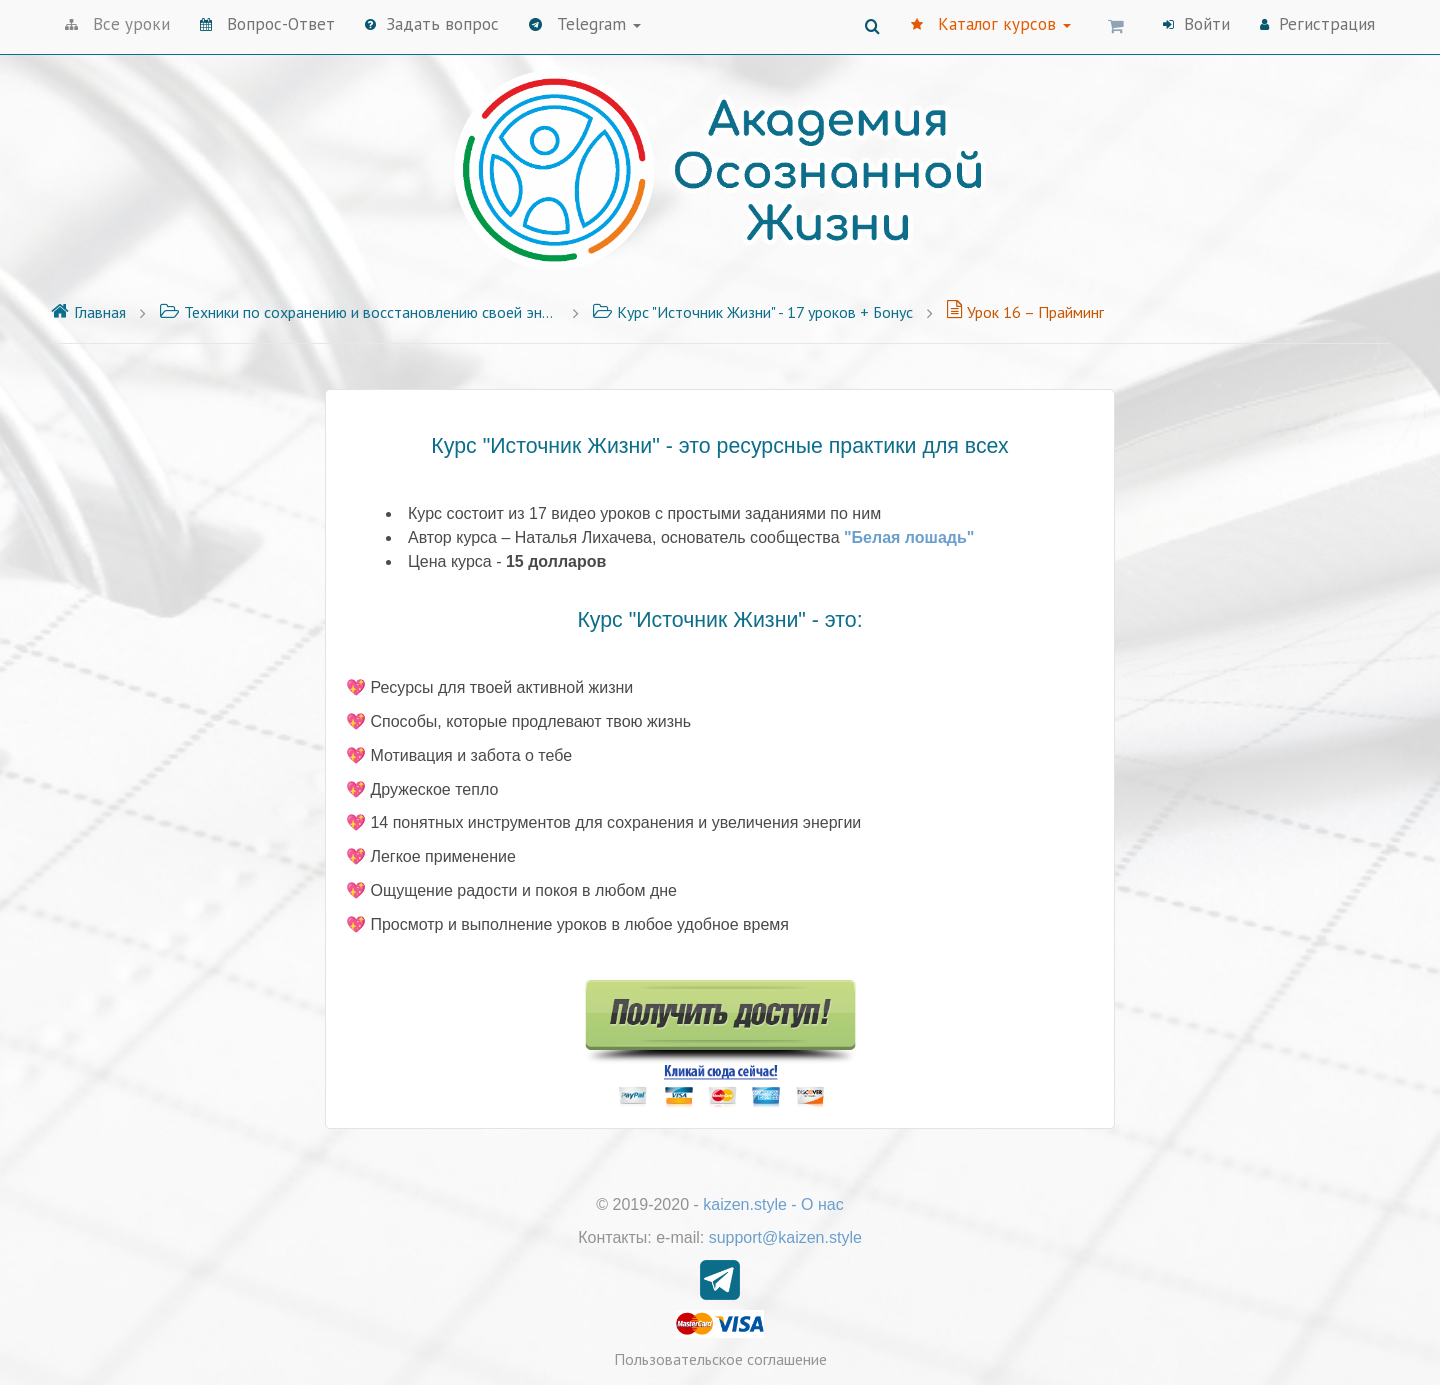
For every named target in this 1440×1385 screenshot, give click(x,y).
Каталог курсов (991, 24)
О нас (822, 1204)
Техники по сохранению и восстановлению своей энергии (359, 312)
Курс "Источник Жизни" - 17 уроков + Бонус (752, 312)
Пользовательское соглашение (720, 1359)
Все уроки (117, 24)
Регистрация (1317, 24)
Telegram (585, 24)
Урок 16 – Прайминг (1025, 312)
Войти (1196, 24)
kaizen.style (745, 1204)
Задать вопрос (432, 24)
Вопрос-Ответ (267, 24)
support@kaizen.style (785, 1237)
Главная (88, 312)
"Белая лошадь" (909, 537)
